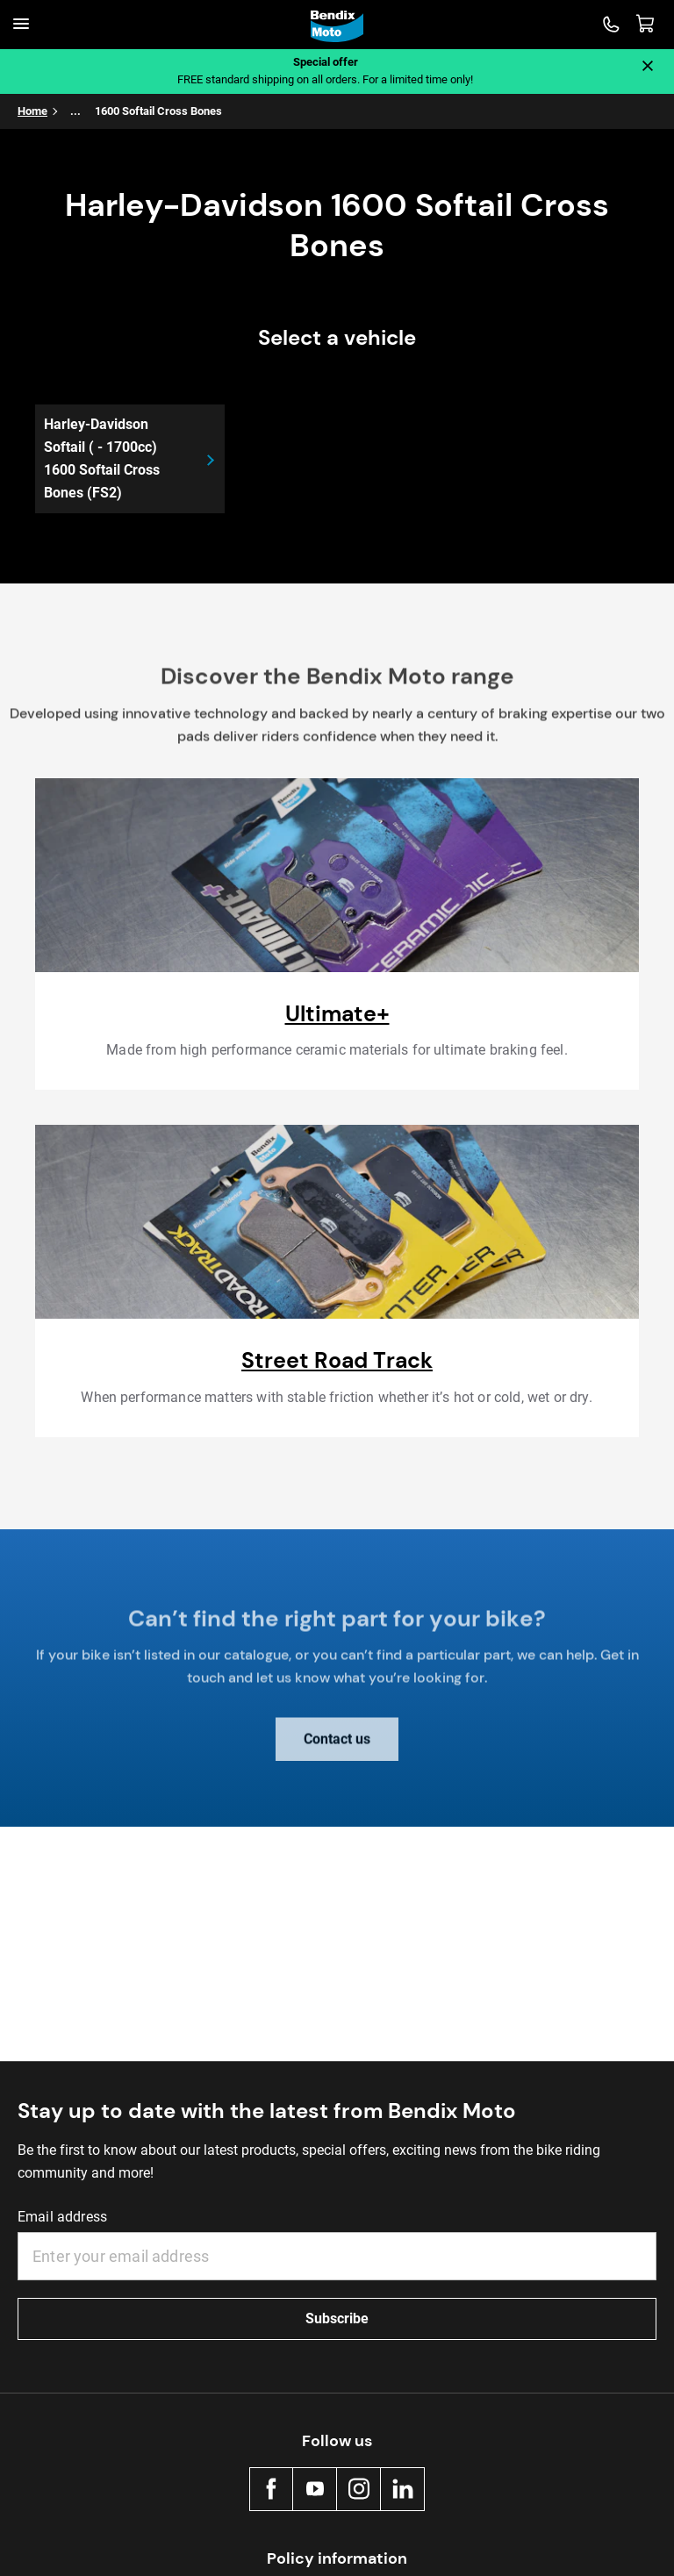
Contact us (337, 1748)
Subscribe (337, 2318)
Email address (62, 2216)
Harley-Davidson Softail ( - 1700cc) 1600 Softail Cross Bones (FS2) (102, 458)
